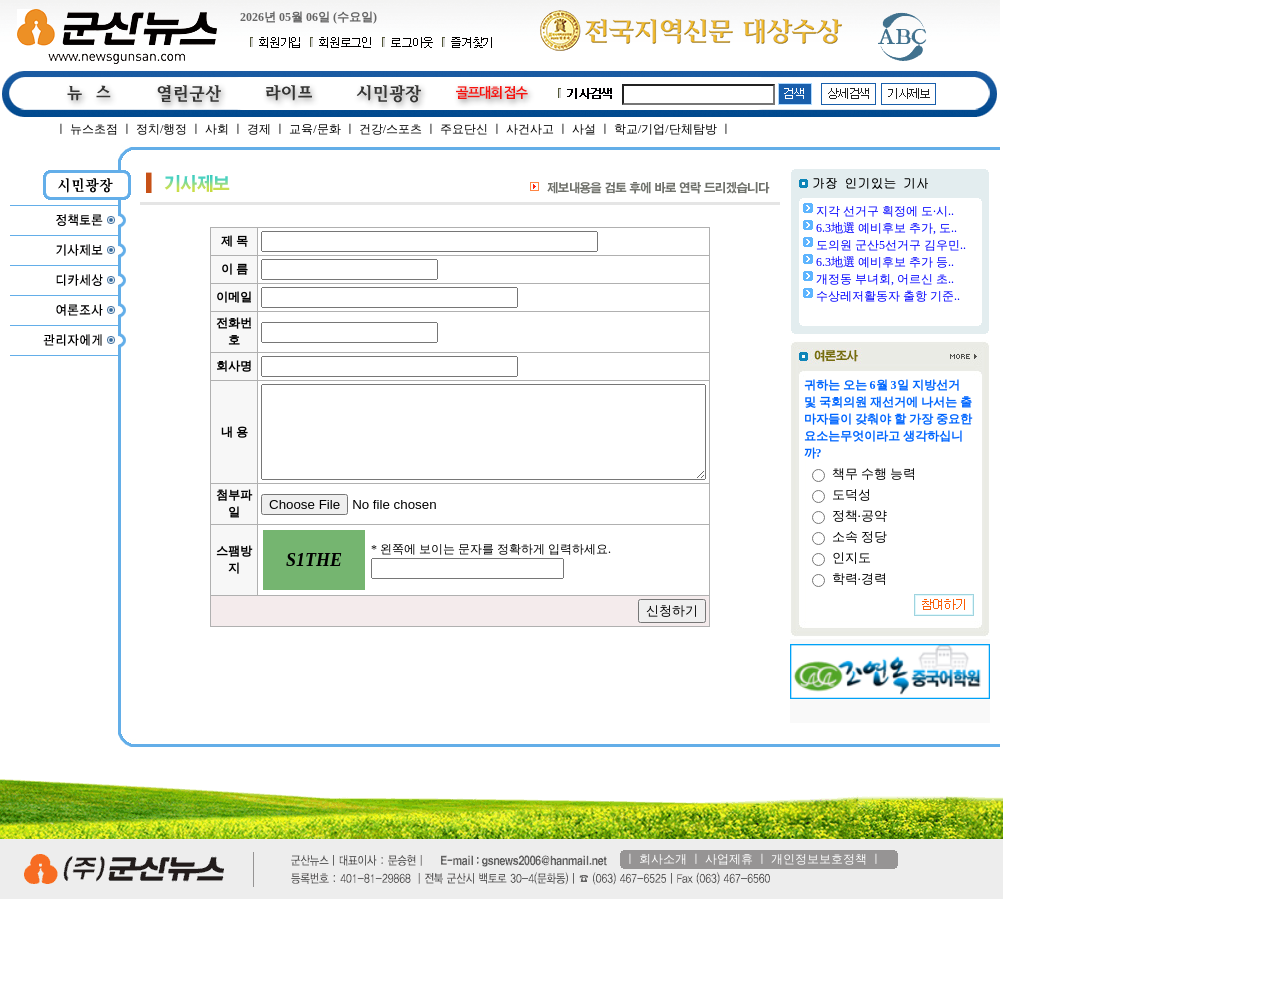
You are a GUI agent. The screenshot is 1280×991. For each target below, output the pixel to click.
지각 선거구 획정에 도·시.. (885, 211)
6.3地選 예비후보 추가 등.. (885, 262)
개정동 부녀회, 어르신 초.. (885, 279)
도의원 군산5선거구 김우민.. (891, 245)
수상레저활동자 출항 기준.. (888, 296)
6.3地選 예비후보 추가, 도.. (886, 228)
